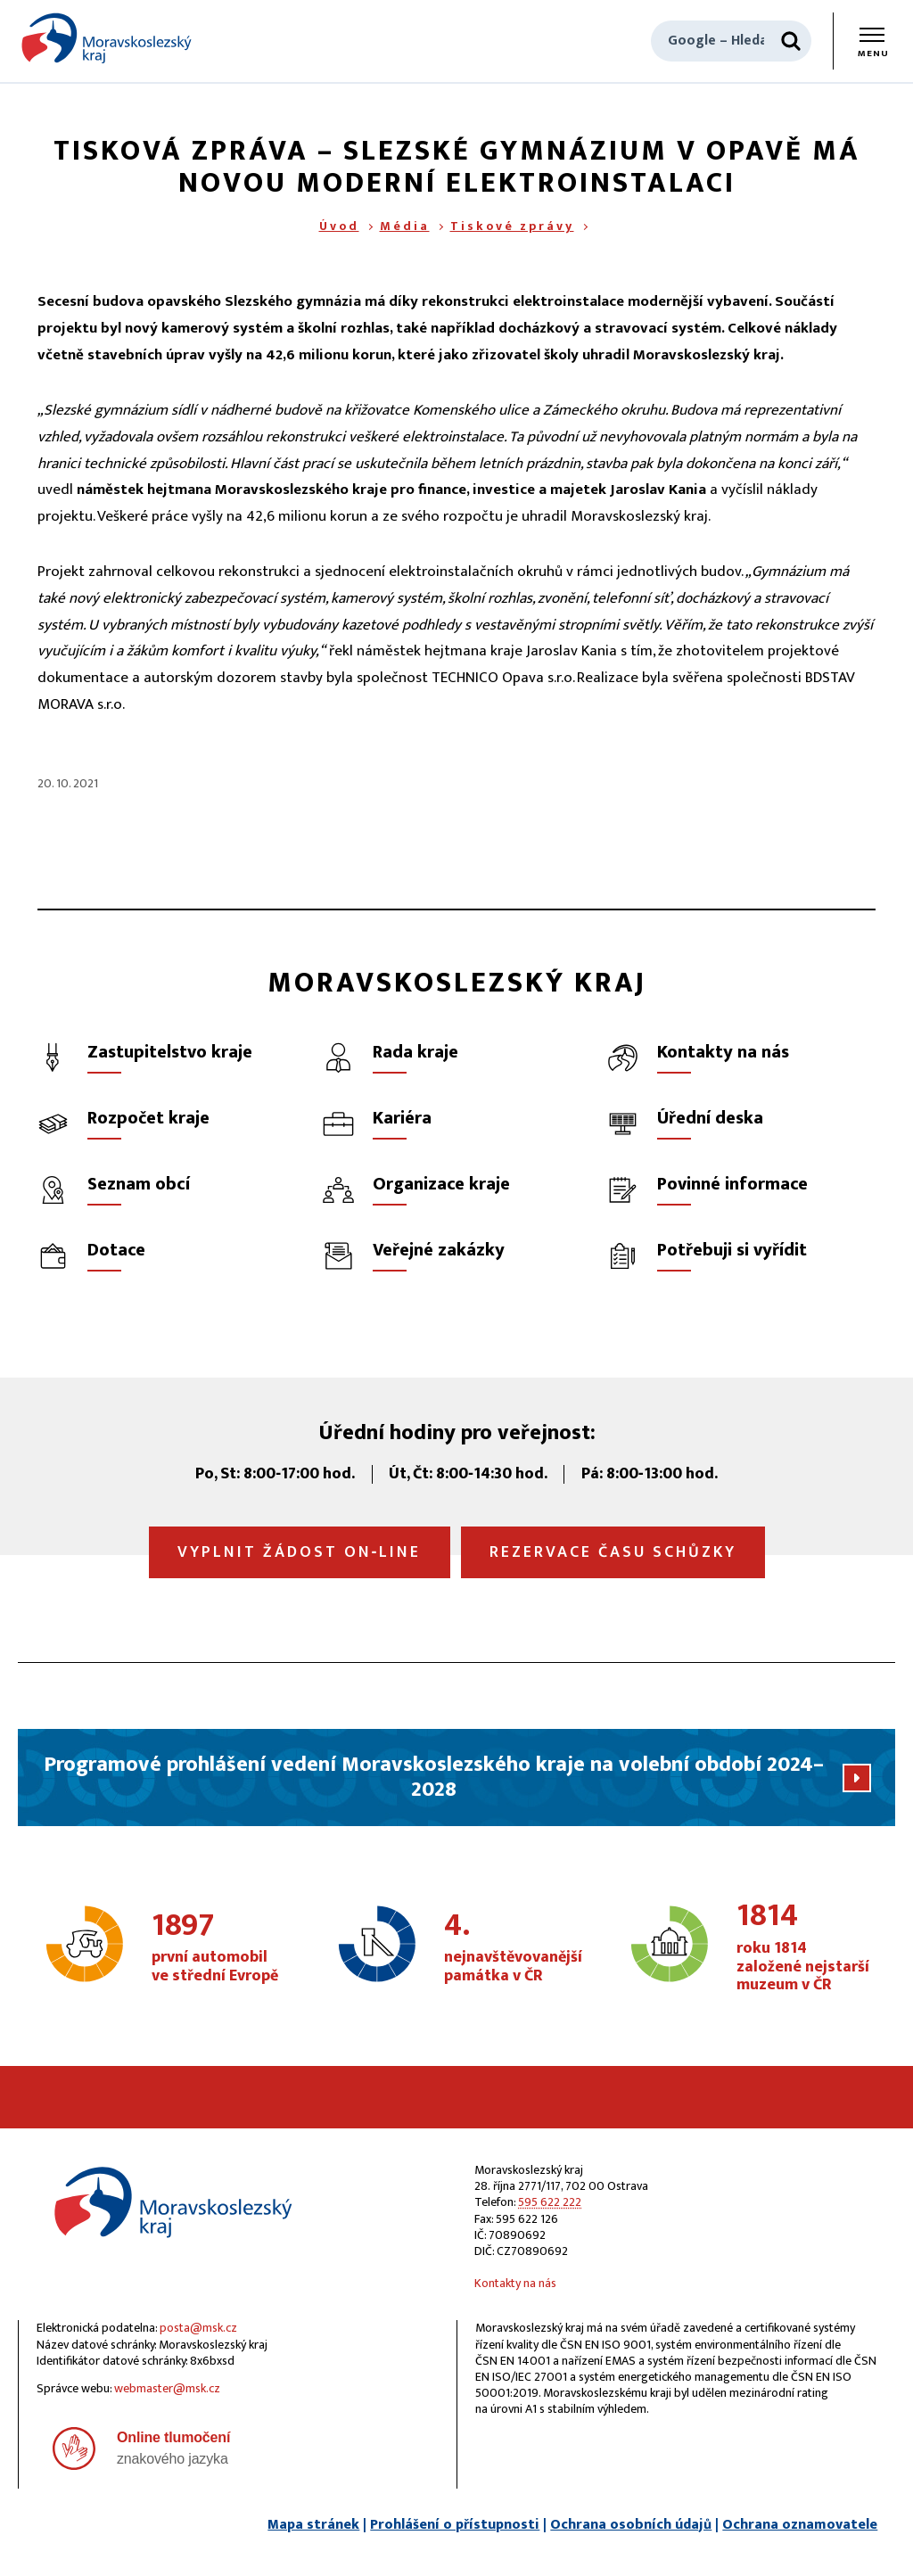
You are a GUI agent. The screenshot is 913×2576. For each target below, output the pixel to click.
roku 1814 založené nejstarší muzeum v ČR (804, 1947)
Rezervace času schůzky (612, 1552)
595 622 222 (549, 2202)
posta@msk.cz (198, 2327)
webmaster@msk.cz (167, 2388)
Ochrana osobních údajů (630, 2525)
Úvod (339, 226)
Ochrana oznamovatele (799, 2525)
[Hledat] (790, 41)
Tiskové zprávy (512, 226)
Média (405, 226)
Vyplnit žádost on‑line (299, 1552)
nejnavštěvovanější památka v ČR (513, 1948)
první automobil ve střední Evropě (219, 1948)
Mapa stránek (313, 2525)
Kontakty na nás (515, 2283)
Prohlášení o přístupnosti (454, 2525)
